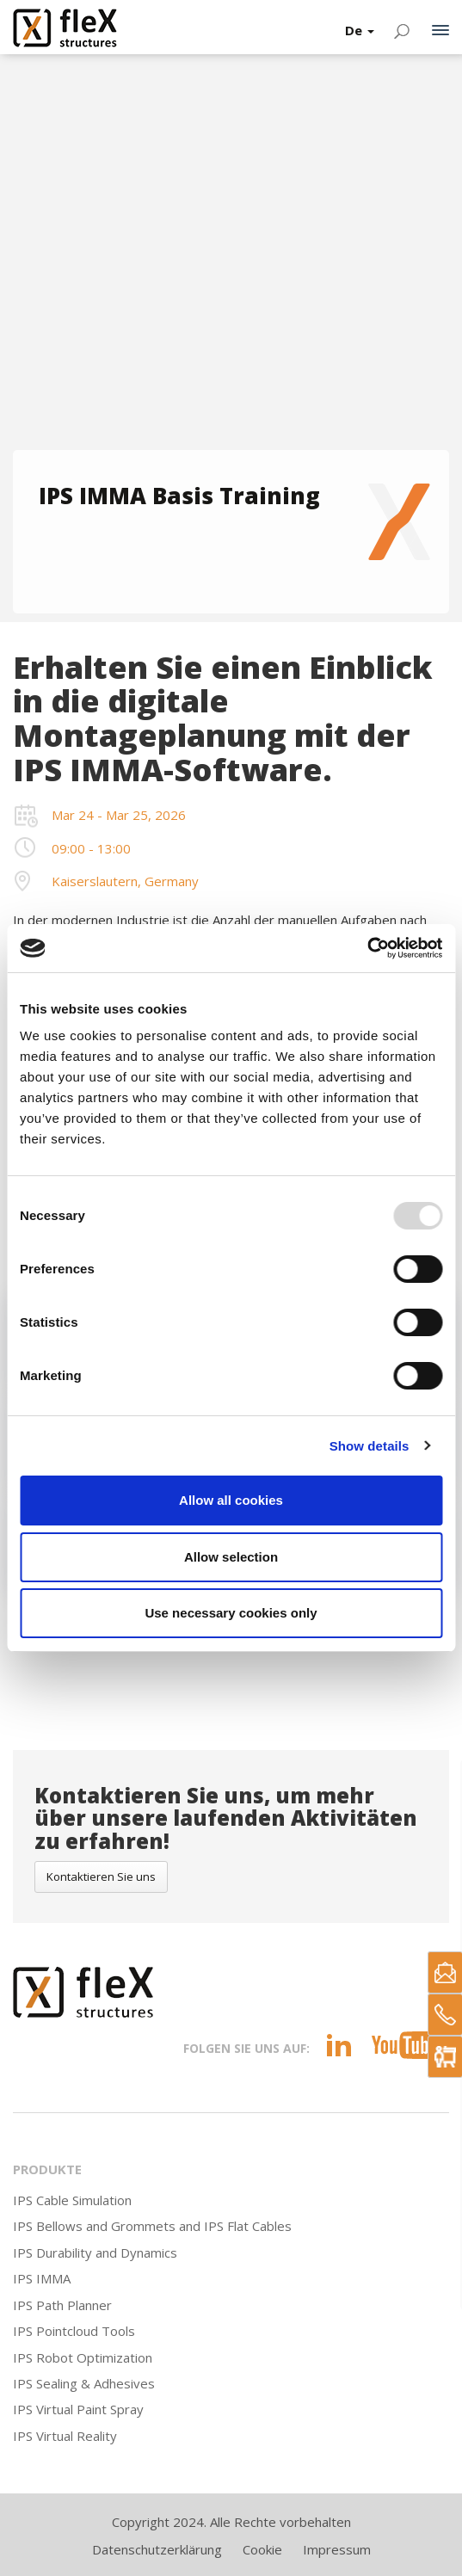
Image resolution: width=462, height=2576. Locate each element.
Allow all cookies (231, 1500)
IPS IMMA (42, 2278)
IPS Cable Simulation (72, 2200)
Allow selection (231, 1557)
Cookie (262, 2549)
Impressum (337, 2549)
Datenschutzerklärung (157, 2549)
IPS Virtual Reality (65, 2435)
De (359, 30)
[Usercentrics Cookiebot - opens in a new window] (367, 948)
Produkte (47, 2169)
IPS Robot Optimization (82, 2357)
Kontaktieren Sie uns (101, 1876)
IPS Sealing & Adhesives (84, 2383)
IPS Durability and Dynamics (95, 2252)
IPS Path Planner (62, 2305)
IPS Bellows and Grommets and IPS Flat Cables (152, 2225)
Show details (370, 1446)
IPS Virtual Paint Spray (78, 2409)
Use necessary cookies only (231, 1612)
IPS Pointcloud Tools (74, 2330)
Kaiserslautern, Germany (125, 881)
